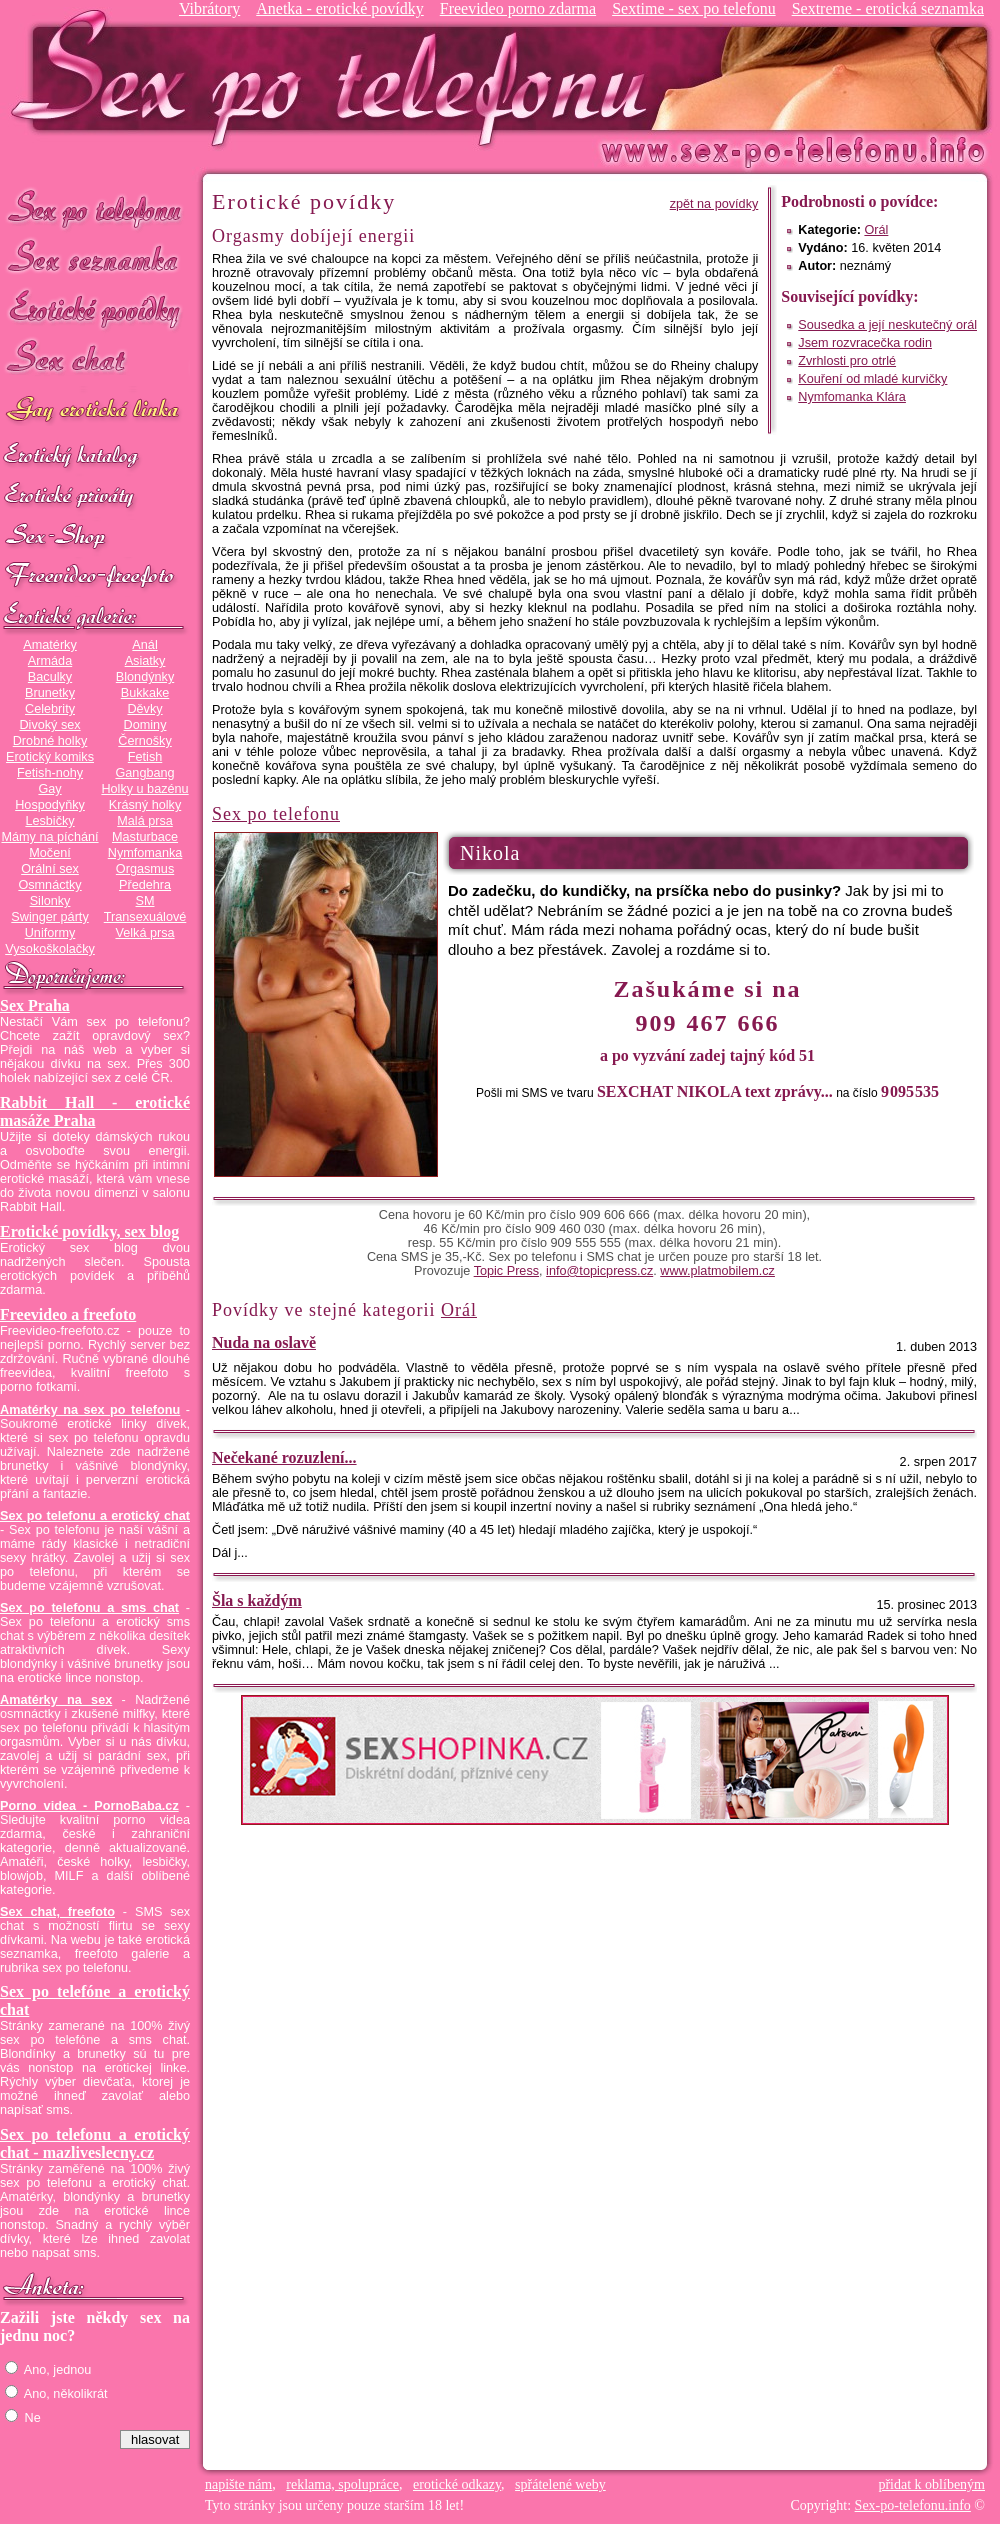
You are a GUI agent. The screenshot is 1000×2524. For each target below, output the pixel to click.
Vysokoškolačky (50, 949)
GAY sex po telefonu (95, 411)
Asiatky (145, 661)
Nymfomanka (145, 853)
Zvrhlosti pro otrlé (847, 361)
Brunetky (50, 693)
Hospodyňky (50, 805)
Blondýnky (145, 677)
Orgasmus (145, 869)
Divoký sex (49, 725)
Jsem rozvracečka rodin (865, 343)
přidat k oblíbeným (931, 2484)
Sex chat (95, 360)
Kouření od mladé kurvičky (872, 379)
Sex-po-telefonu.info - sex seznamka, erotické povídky (337, 77)
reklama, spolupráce (342, 2484)
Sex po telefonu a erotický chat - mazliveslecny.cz (95, 2143)
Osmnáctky (49, 885)
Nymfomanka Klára (852, 397)
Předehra (145, 885)
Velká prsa (144, 933)
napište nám (238, 2484)
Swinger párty (49, 917)
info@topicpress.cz (599, 1271)
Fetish (145, 757)
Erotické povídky (95, 309)
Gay (49, 789)
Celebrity (50, 709)
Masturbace (145, 837)
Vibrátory (209, 8)
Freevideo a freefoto (68, 1314)
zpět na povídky (714, 204)
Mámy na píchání (49, 837)
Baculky (50, 677)
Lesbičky (49, 821)
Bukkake (145, 693)
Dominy (145, 725)
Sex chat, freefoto (57, 1912)
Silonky (50, 901)
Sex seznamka (95, 258)
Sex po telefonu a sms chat (89, 1608)
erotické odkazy (457, 2484)
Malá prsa (145, 821)
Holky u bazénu (144, 789)
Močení (50, 853)
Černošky (144, 741)
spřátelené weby (560, 2484)
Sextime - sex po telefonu (694, 8)
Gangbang (144, 773)
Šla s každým (257, 1600)
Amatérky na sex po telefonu (90, 1410)
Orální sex (50, 869)
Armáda (50, 661)
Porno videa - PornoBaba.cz (89, 1806)
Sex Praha (35, 1005)
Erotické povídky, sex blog (89, 1231)
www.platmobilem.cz (717, 1271)
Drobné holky (50, 741)
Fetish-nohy (50, 773)
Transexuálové (145, 917)
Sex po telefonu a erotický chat (95, 1516)
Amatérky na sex (56, 1700)
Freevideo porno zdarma (518, 8)
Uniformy (50, 933)
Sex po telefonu (95, 207)
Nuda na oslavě (264, 1342)
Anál (144, 645)
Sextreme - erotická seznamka (888, 8)
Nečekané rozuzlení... (284, 1457)
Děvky (144, 709)
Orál (876, 230)
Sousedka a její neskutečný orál (887, 325)
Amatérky (49, 645)
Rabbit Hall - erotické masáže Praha (95, 1111)
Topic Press (506, 1271)
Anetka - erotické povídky (340, 8)
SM (145, 901)
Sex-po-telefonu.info (913, 2505)
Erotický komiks (50, 757)
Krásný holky (145, 805)
